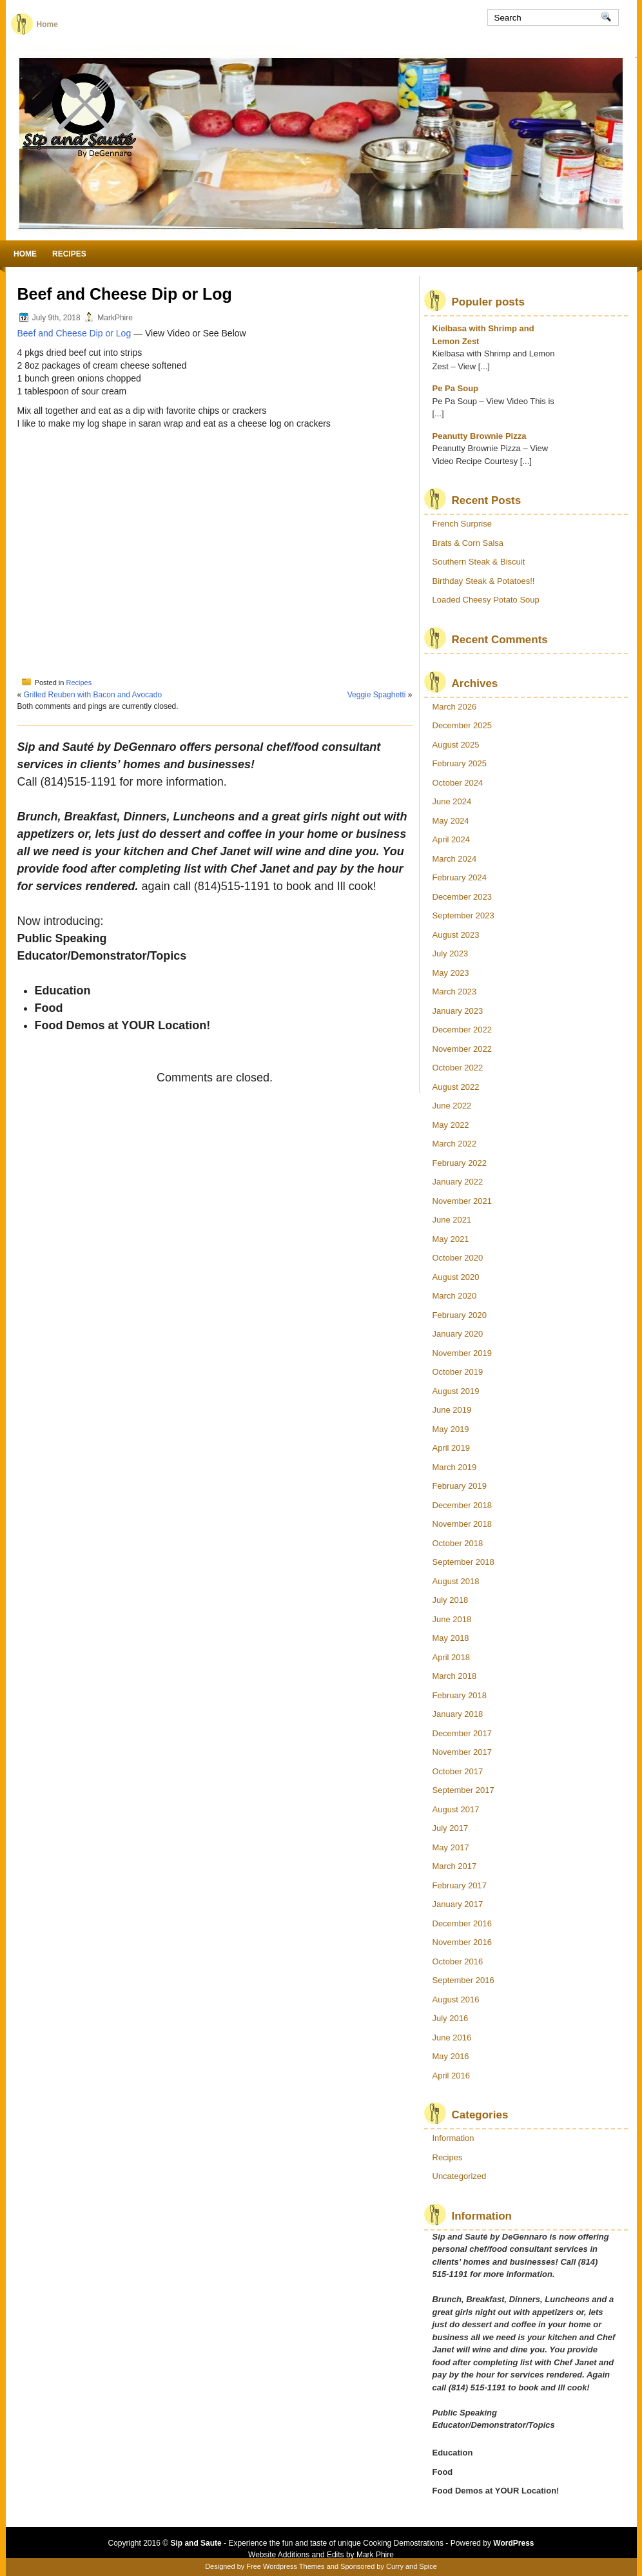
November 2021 (462, 1201)
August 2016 (456, 1999)
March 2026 (455, 707)
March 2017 (455, 1866)
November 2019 (462, 1353)
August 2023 (456, 935)
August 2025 (456, 745)
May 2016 (451, 2056)
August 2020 (456, 1277)
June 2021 (452, 1220)
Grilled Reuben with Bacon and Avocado (93, 694)
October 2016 (458, 1961)
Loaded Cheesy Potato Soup (486, 600)
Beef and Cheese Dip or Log (74, 333)
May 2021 (451, 1239)
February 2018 (460, 1695)
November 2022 (462, 1049)
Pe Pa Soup (456, 388)
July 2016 (451, 2018)
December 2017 (462, 1733)
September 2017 (463, 1790)
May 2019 (451, 1429)
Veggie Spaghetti (376, 694)
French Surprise (462, 523)
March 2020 (455, 1296)
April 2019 (452, 1448)
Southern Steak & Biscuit (479, 562)
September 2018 (463, 1562)
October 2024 (458, 783)
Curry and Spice (411, 2566)
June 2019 (452, 1410)
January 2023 (458, 1011)
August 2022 (456, 1087)
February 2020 (460, 1315)
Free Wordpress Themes (285, 2566)
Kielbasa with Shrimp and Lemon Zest (483, 335)
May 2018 (451, 1638)
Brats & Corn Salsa (468, 543)
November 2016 (462, 1942)
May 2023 (451, 973)
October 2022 (458, 1067)
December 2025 (462, 725)
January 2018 (458, 1714)
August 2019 (456, 1391)
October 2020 (458, 1258)
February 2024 (460, 877)
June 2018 (452, 1619)
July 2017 (451, 1828)
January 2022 (458, 1181)
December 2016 (462, 1923)
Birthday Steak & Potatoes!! (484, 581)
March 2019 (455, 1467)
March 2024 (455, 859)
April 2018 (452, 1657)
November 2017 (462, 1752)
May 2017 (451, 1847)
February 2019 (460, 1486)
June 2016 (452, 2037)
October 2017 (458, 1771)
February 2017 (460, 1885)
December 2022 (462, 1029)
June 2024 (452, 801)
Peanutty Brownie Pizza (480, 436)
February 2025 (460, 763)
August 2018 (456, 1581)
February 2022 (460, 1163)
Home (47, 24)
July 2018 (451, 1600)
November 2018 (462, 1524)
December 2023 (462, 897)
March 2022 (455, 1143)
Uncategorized (460, 2176)
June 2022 (452, 1105)
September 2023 (463, 915)
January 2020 (458, 1334)
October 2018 (458, 1543)
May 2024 (451, 821)
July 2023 (451, 953)
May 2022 (451, 1125)
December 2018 (462, 1505)
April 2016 (452, 2075)
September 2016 (463, 1980)
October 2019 (458, 1372)
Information (453, 2138)
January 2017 (458, 1904)
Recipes (69, 253)
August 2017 (456, 1809)
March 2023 (455, 991)
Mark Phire (375, 2554)
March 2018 (455, 1676)
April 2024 (452, 839)
